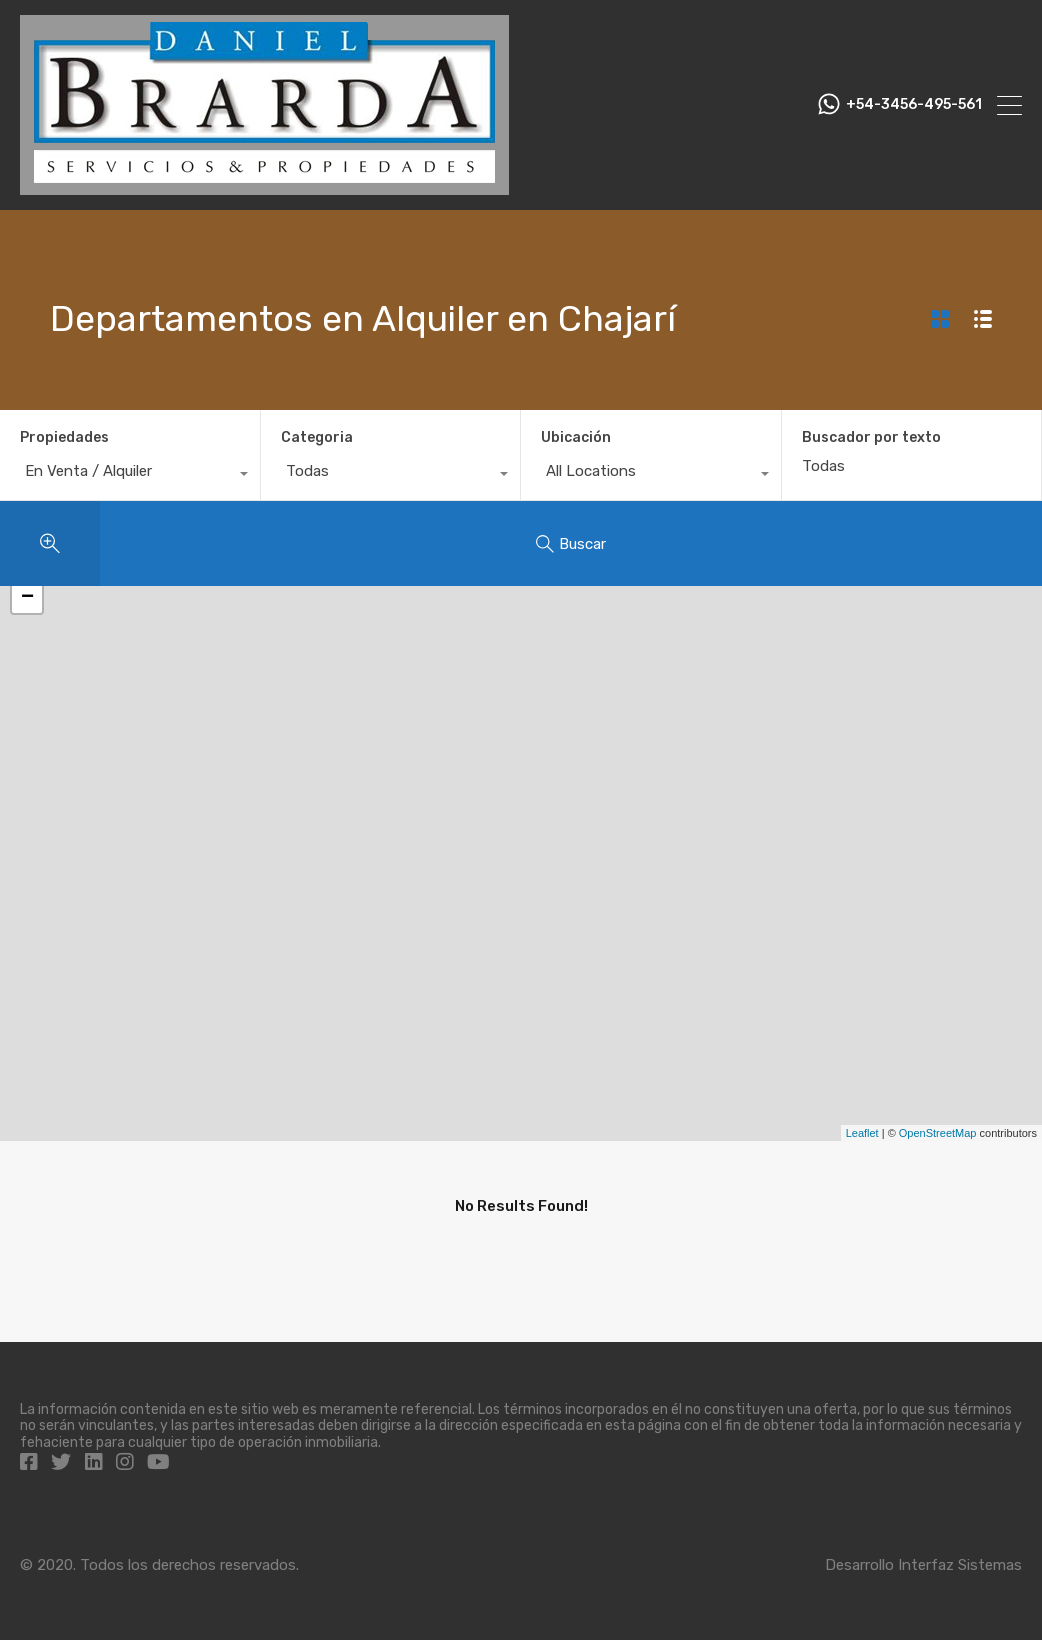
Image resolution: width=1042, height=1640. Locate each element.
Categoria (317, 437)
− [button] (27, 598)
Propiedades (64, 437)
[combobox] (130, 476)
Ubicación (576, 437)
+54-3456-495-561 (914, 105)
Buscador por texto (871, 438)
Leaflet (862, 1133)
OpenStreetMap (938, 1133)
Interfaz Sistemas (960, 1565)
